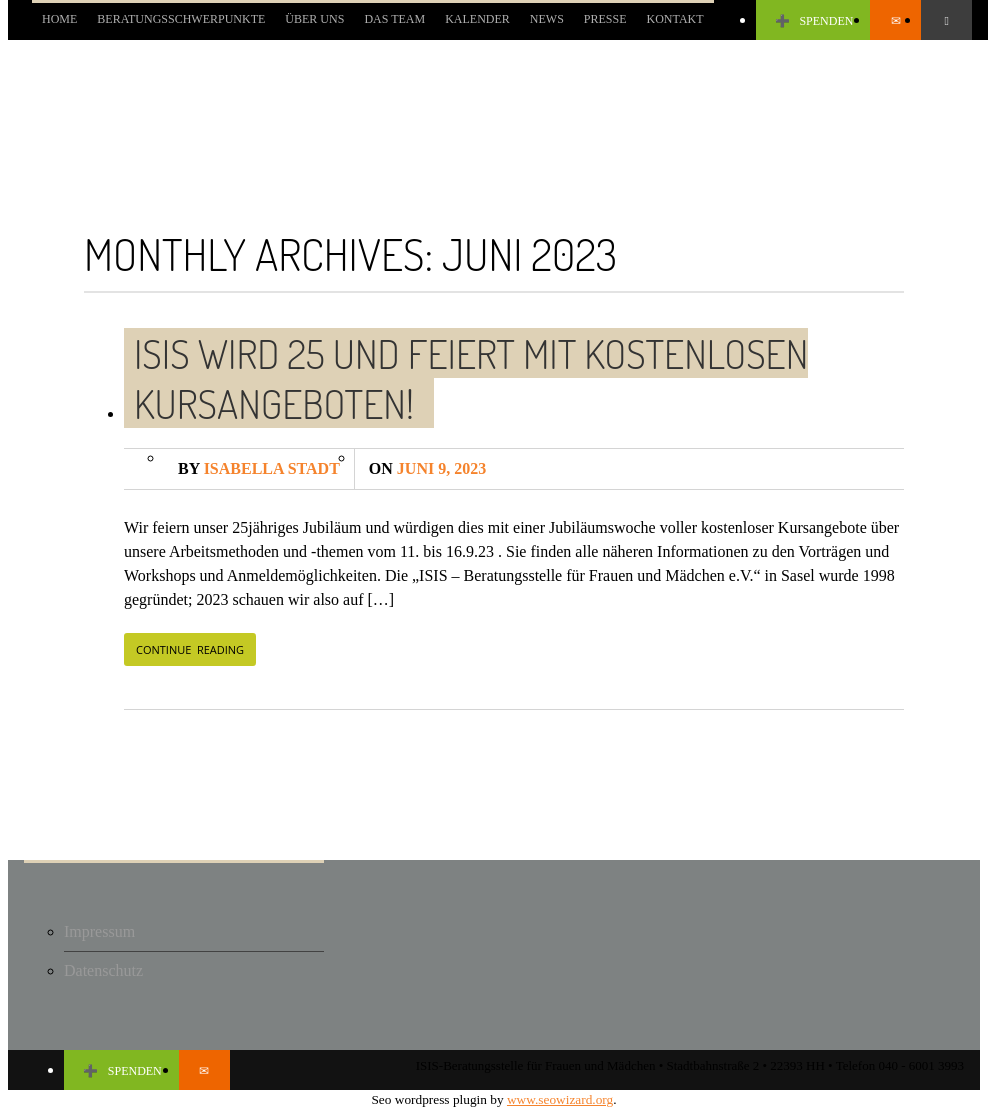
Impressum (99, 931)
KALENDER (477, 19)
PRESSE (605, 19)
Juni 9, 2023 (427, 468)
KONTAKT (675, 19)
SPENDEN (813, 21)
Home (59, 19)
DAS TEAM (394, 19)
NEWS (547, 19)
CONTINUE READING (190, 649)
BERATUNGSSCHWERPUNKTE (181, 19)
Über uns (314, 19)
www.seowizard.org (560, 1099)
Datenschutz (103, 970)
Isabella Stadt (259, 468)
